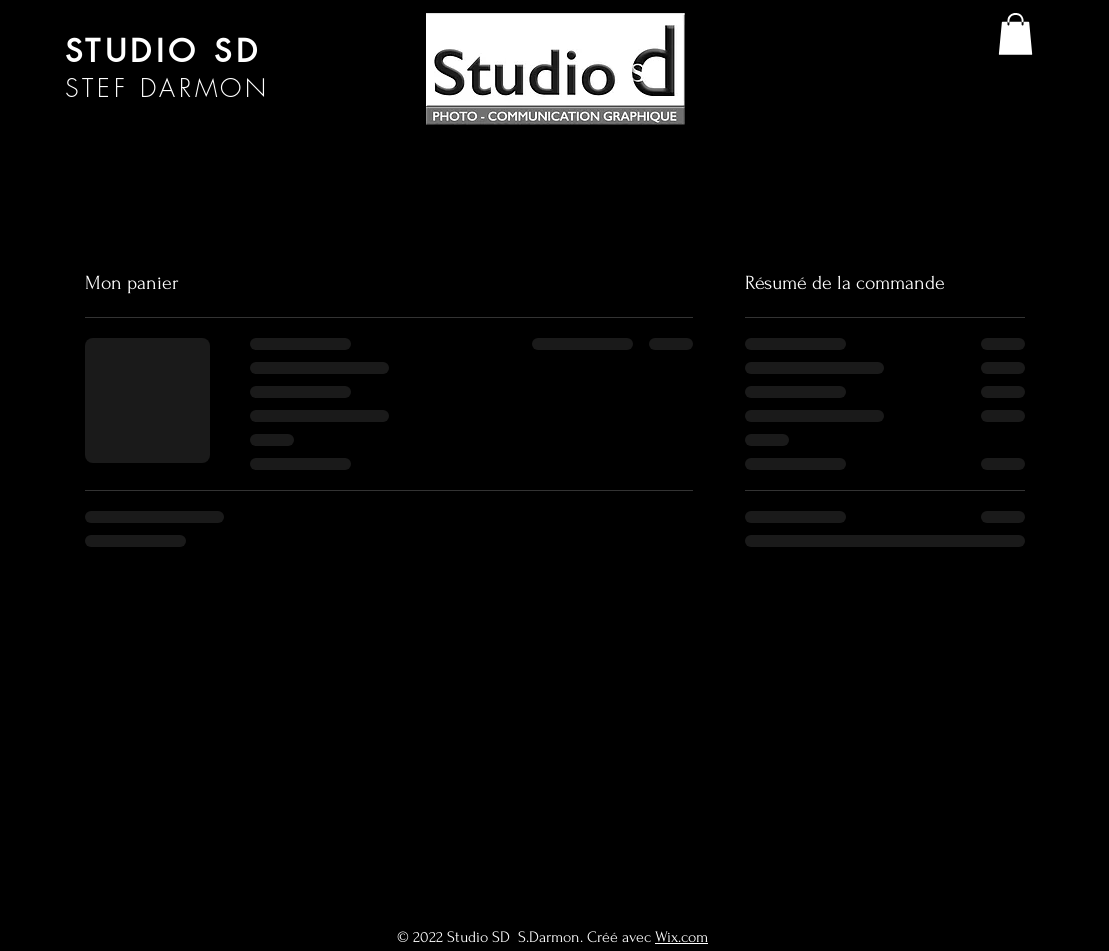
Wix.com (681, 937)
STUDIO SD (163, 51)
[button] (1015, 34)
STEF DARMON (167, 88)
